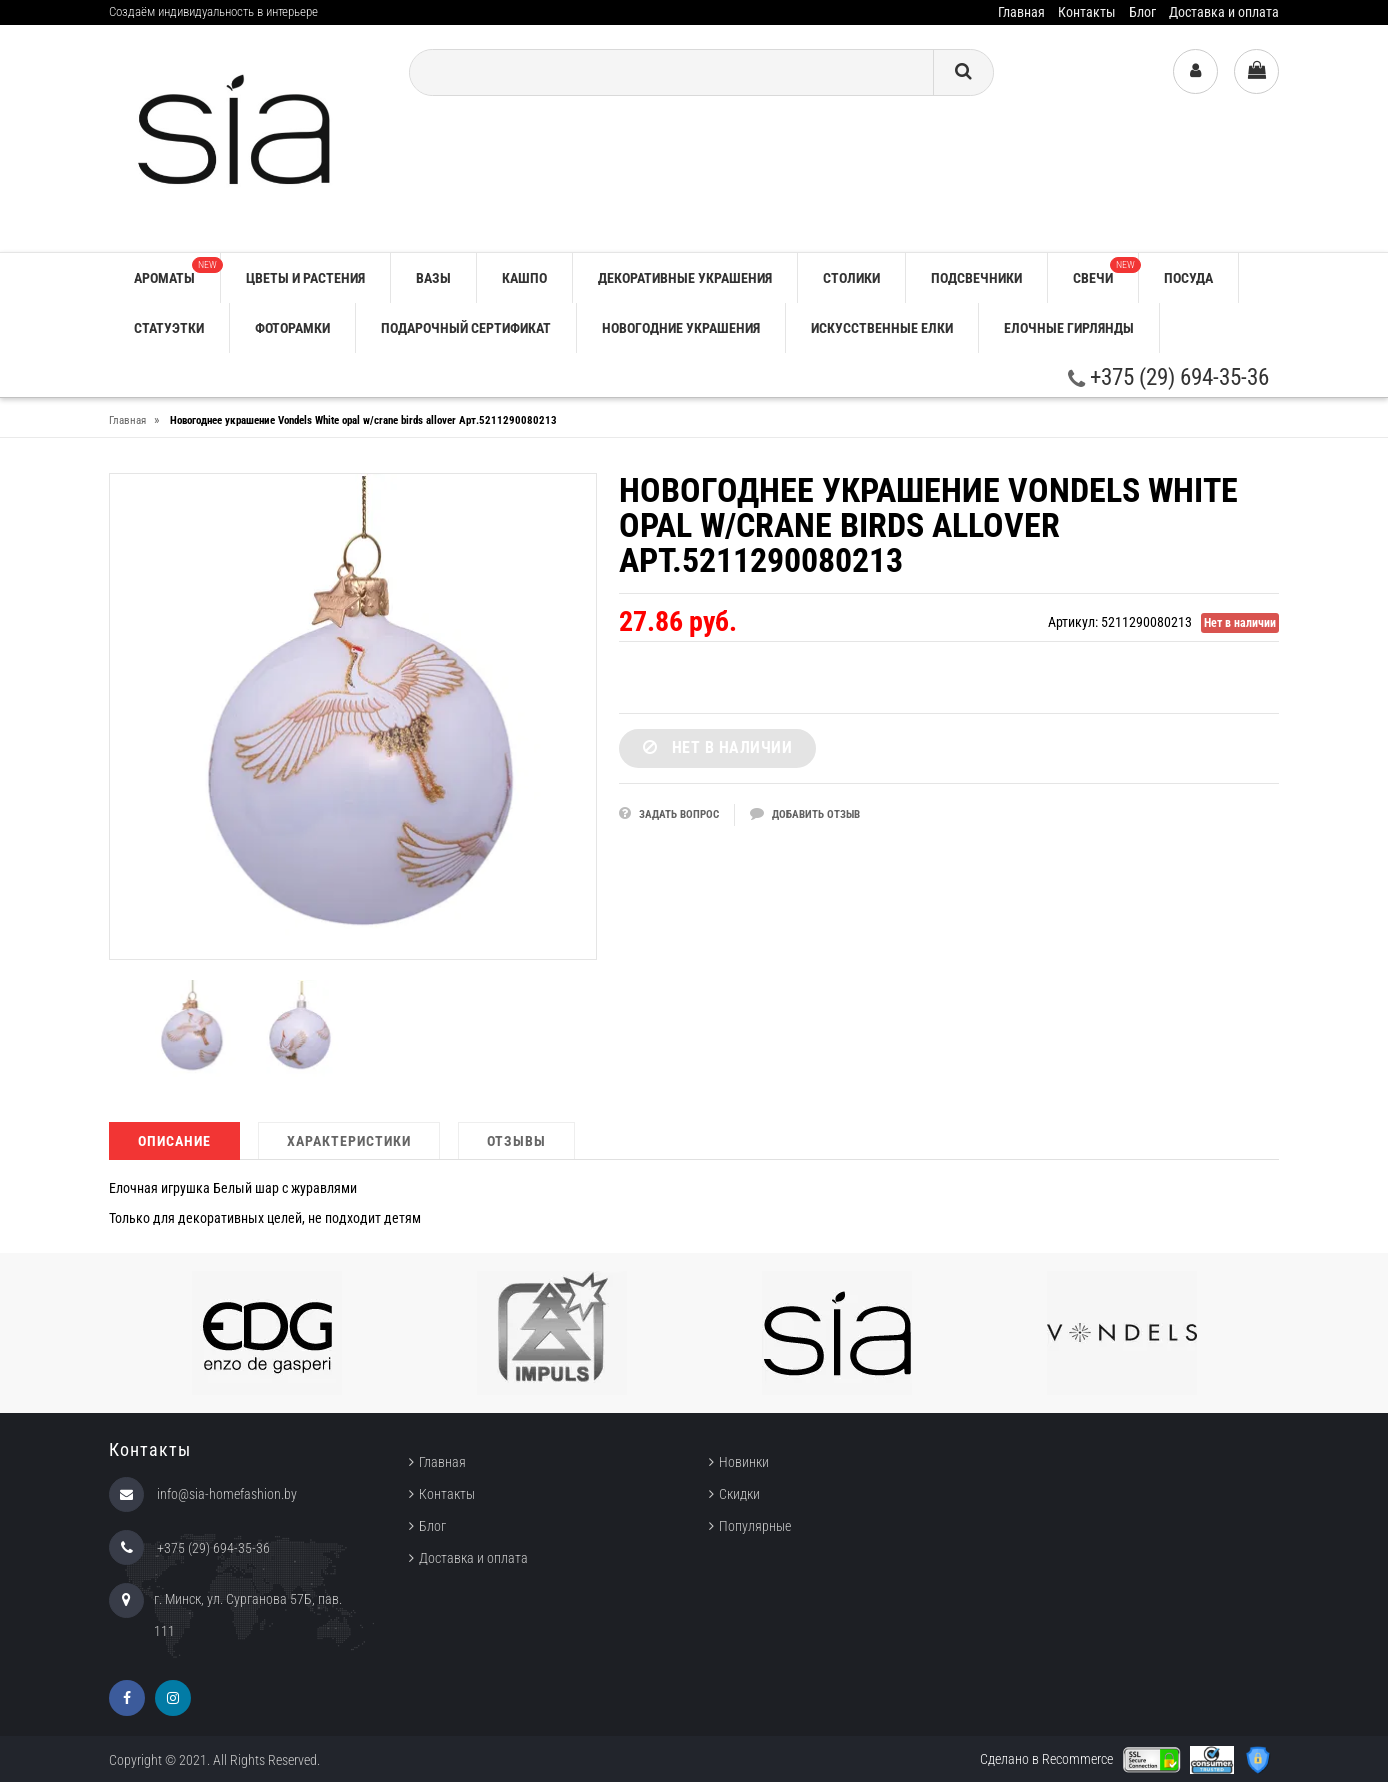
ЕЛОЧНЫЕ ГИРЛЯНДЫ (1069, 328)
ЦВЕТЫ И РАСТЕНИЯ (305, 278)
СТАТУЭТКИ (169, 328)
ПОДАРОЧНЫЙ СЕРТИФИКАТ (466, 328)
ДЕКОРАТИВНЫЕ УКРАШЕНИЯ (685, 278)
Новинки (744, 1462)
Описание (174, 1141)
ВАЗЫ (433, 278)
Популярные (755, 1526)
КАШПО (524, 278)
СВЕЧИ (1105, 271)
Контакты (1087, 12)
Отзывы (516, 1141)
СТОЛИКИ (851, 278)
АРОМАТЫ (177, 271)
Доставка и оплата (1224, 12)
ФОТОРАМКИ (292, 328)
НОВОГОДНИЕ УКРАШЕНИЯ (681, 328)
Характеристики (349, 1141)
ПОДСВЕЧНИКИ (976, 278)
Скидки (739, 1494)
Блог (1142, 12)
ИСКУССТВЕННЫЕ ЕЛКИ (882, 328)
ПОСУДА (1188, 278)
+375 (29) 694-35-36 (1168, 377)
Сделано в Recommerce (1046, 1759)
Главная (1021, 12)
